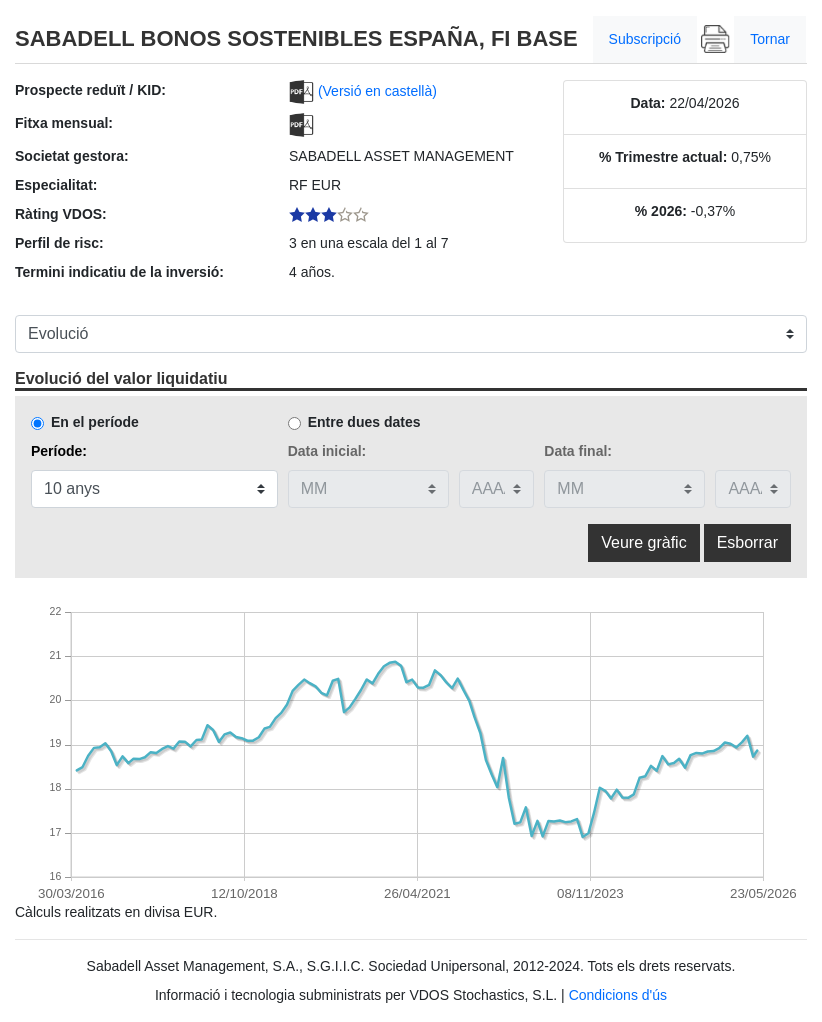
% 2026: (661, 211)
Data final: (578, 451)
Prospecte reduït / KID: (90, 90)
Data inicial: (327, 451)
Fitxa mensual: (64, 123)
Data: (647, 103)
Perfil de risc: (59, 243)
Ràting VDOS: (61, 214)
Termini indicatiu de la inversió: (119, 272)
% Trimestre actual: (663, 157)
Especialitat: (56, 185)
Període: (59, 451)
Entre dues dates (364, 422)
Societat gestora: (72, 156)
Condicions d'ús (618, 995)
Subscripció (645, 39)
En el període (95, 422)
